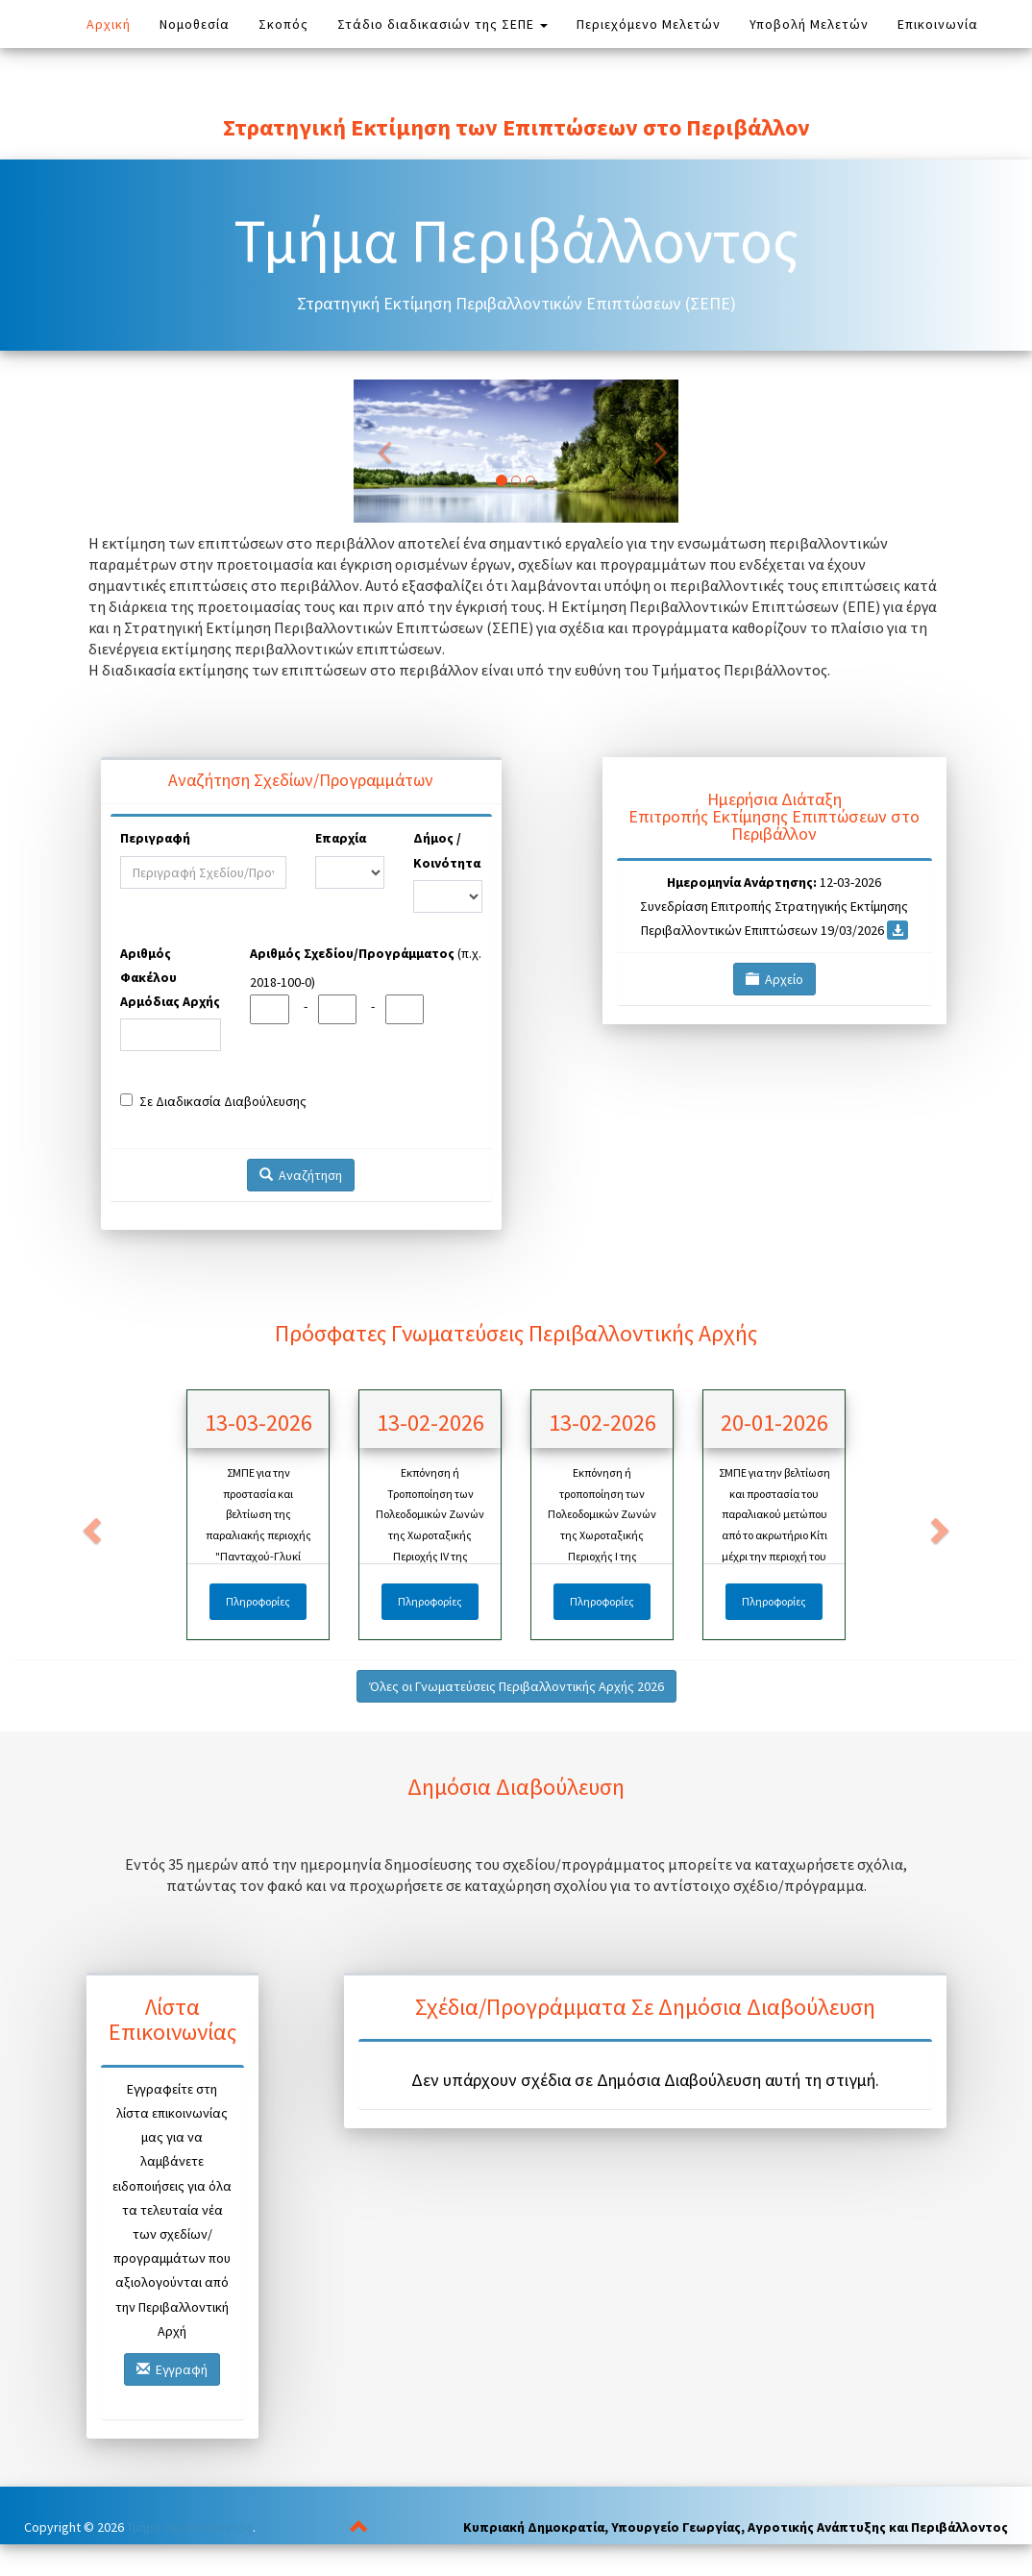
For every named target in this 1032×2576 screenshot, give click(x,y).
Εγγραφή (172, 2369)
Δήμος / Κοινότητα (446, 850)
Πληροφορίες (258, 1601)
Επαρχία (340, 837)
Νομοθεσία (202, 23)
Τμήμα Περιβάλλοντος (190, 2527)
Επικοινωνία (937, 24)
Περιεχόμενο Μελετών (649, 24)
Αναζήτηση (300, 1175)
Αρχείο (774, 979)
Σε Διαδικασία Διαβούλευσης (213, 1101)
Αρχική (108, 24)
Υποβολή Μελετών (809, 24)
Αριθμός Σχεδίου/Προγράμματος (352, 953)
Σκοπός (283, 24)
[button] (89, 1524)
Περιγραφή (155, 837)
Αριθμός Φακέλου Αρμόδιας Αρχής (170, 977)
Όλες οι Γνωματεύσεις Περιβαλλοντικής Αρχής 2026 (516, 1686)
